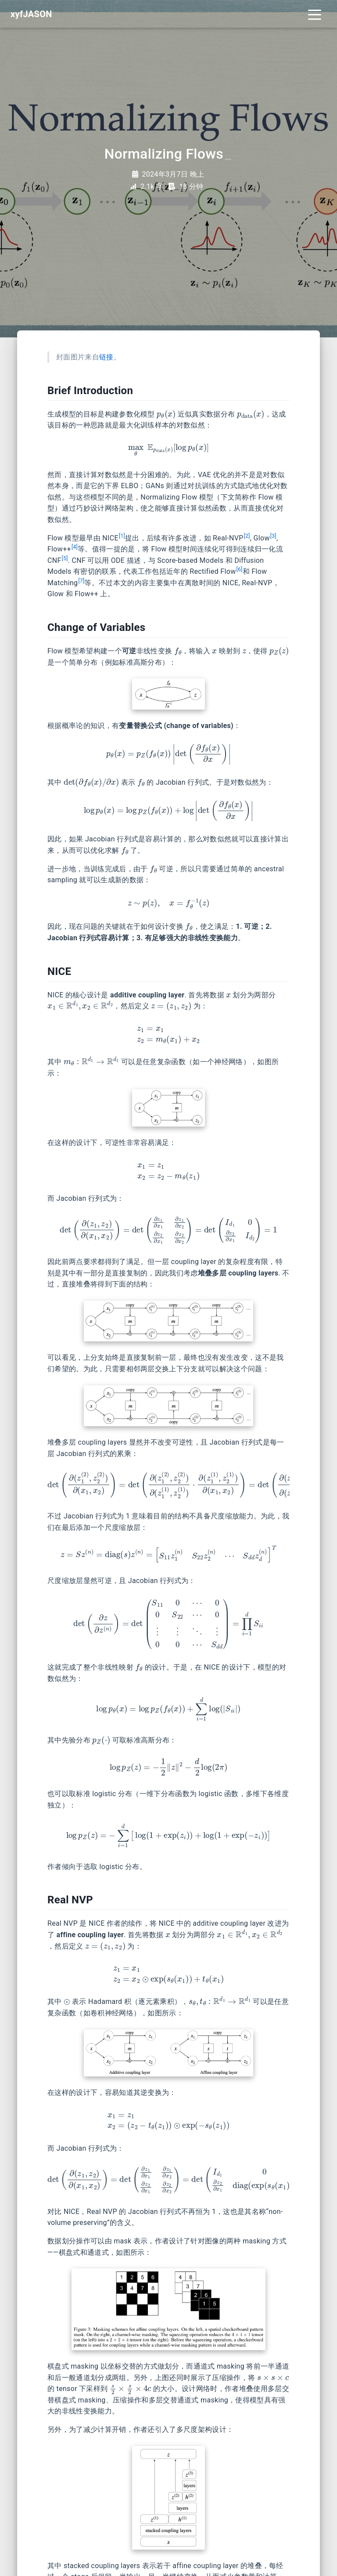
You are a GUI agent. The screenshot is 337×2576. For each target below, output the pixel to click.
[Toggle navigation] (314, 14)
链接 (106, 357)
